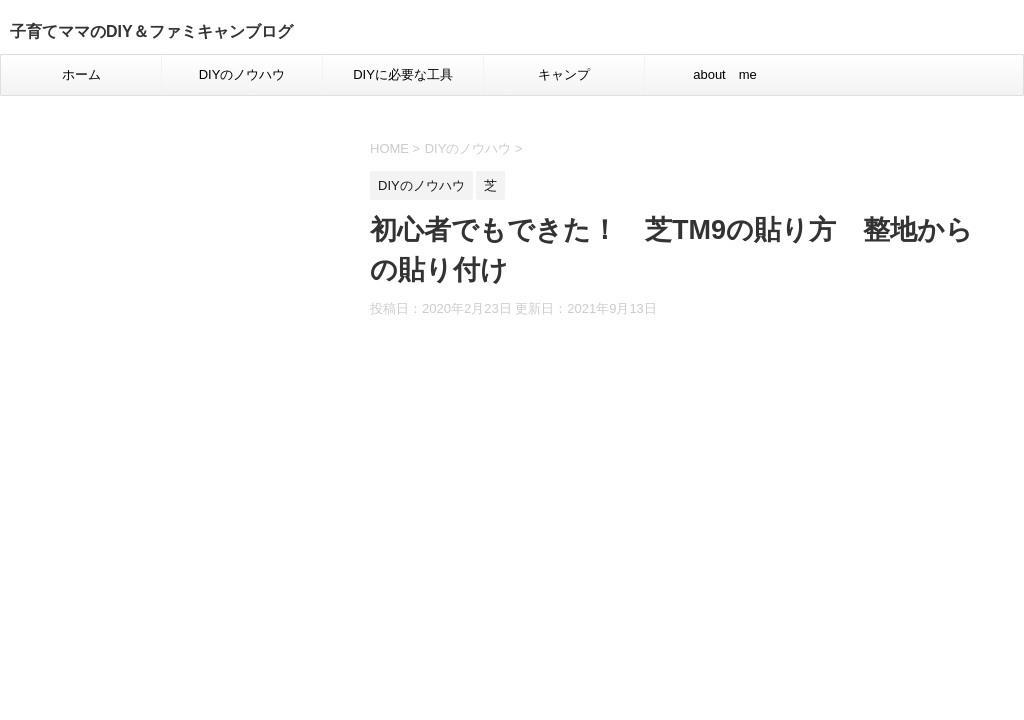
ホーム (81, 74)
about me (725, 74)
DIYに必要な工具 (403, 74)
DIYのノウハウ (242, 74)
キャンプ (564, 74)
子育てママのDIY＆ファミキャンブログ (151, 31)
